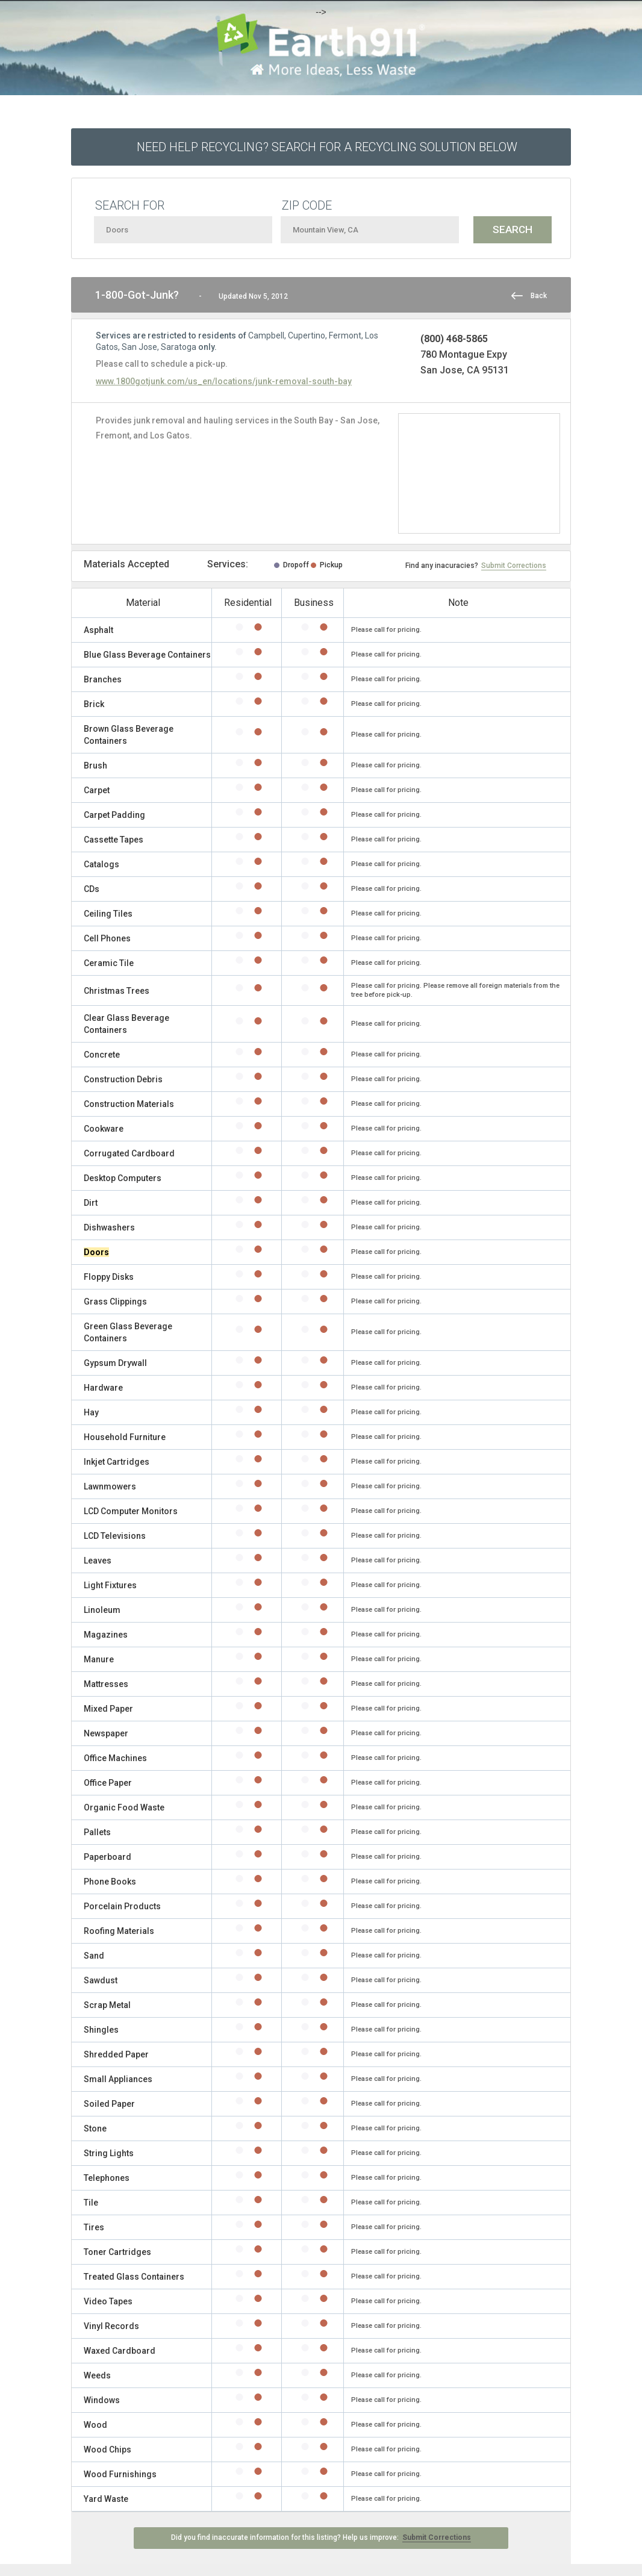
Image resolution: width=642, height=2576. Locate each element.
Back (539, 296)
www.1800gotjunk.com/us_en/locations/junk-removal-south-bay (224, 381)
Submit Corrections (513, 565)
